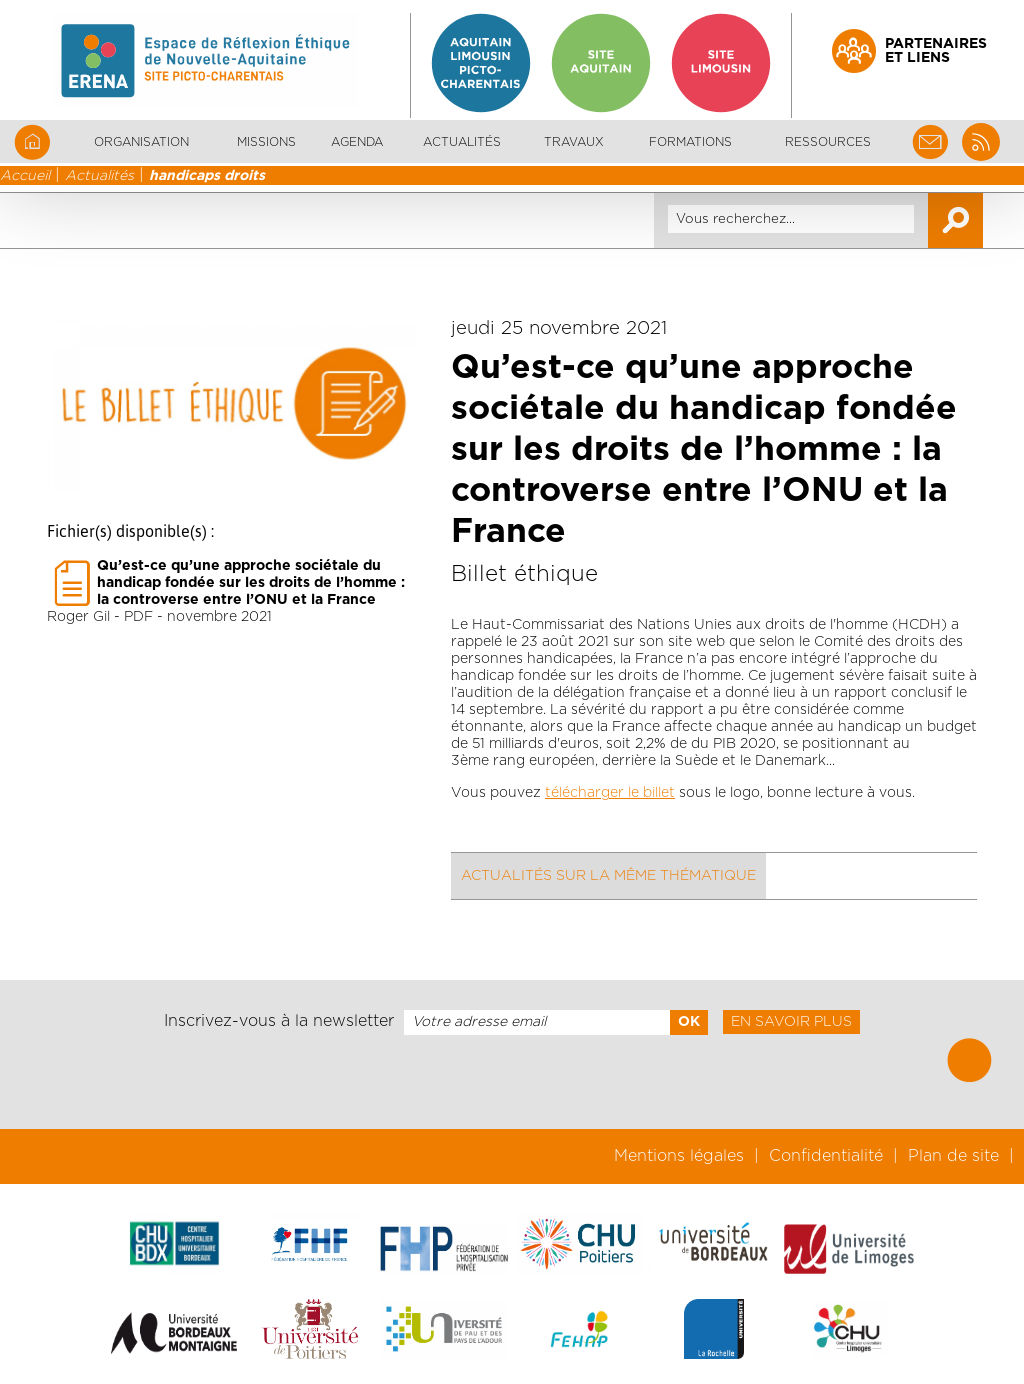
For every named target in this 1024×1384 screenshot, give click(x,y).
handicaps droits (207, 176)
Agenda (357, 142)
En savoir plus (791, 1022)
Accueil (25, 176)
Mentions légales (679, 1156)
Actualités (462, 142)
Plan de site (953, 1156)
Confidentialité (826, 1156)
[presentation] (512, 1082)
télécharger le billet (610, 793)
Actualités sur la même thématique (608, 876)
